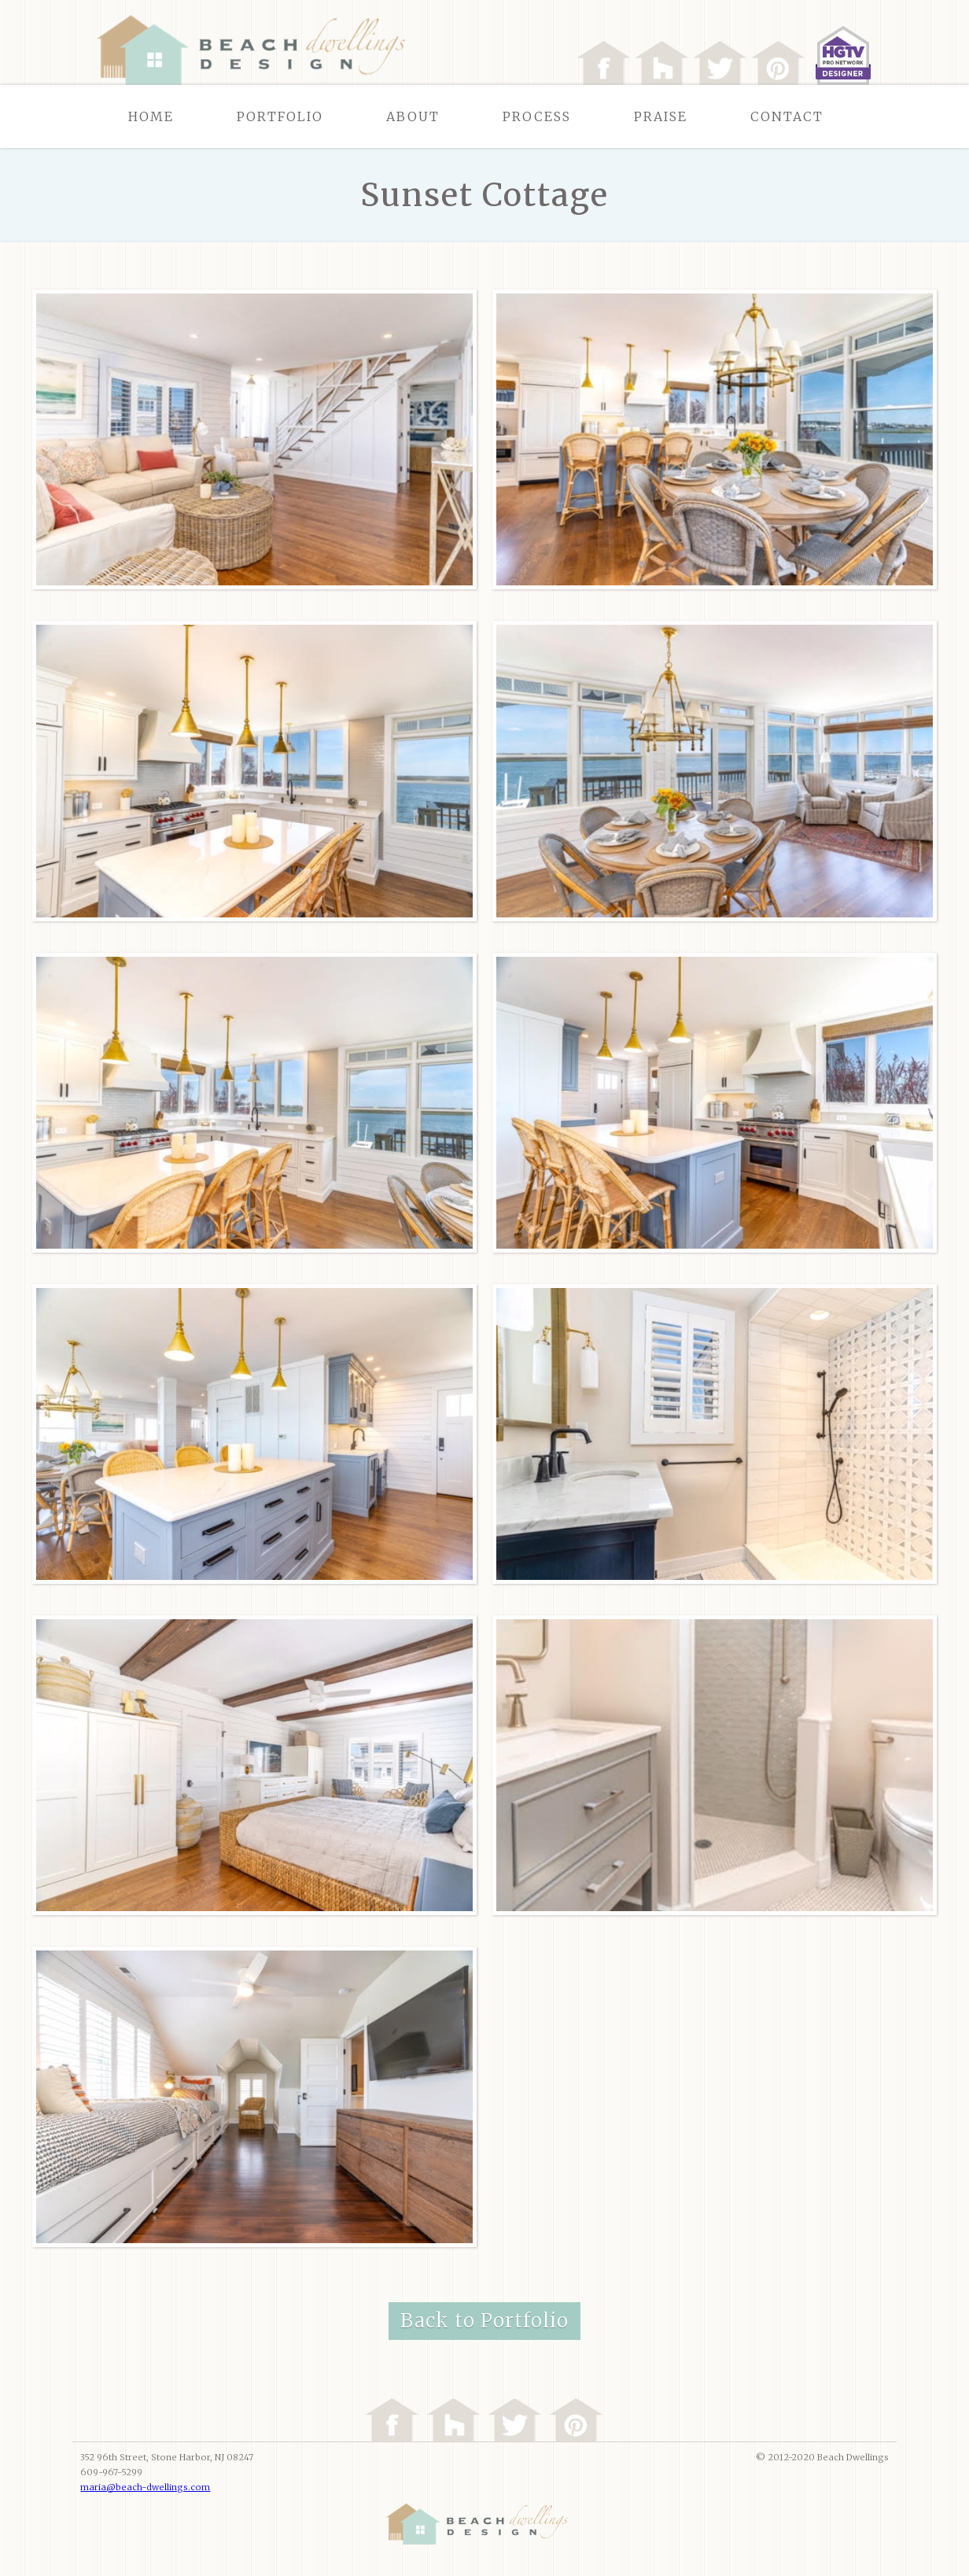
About (413, 116)
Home (151, 116)
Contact (786, 116)
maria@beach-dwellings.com (145, 2487)
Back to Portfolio (484, 2320)
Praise (660, 116)
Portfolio (280, 116)
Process (537, 116)
